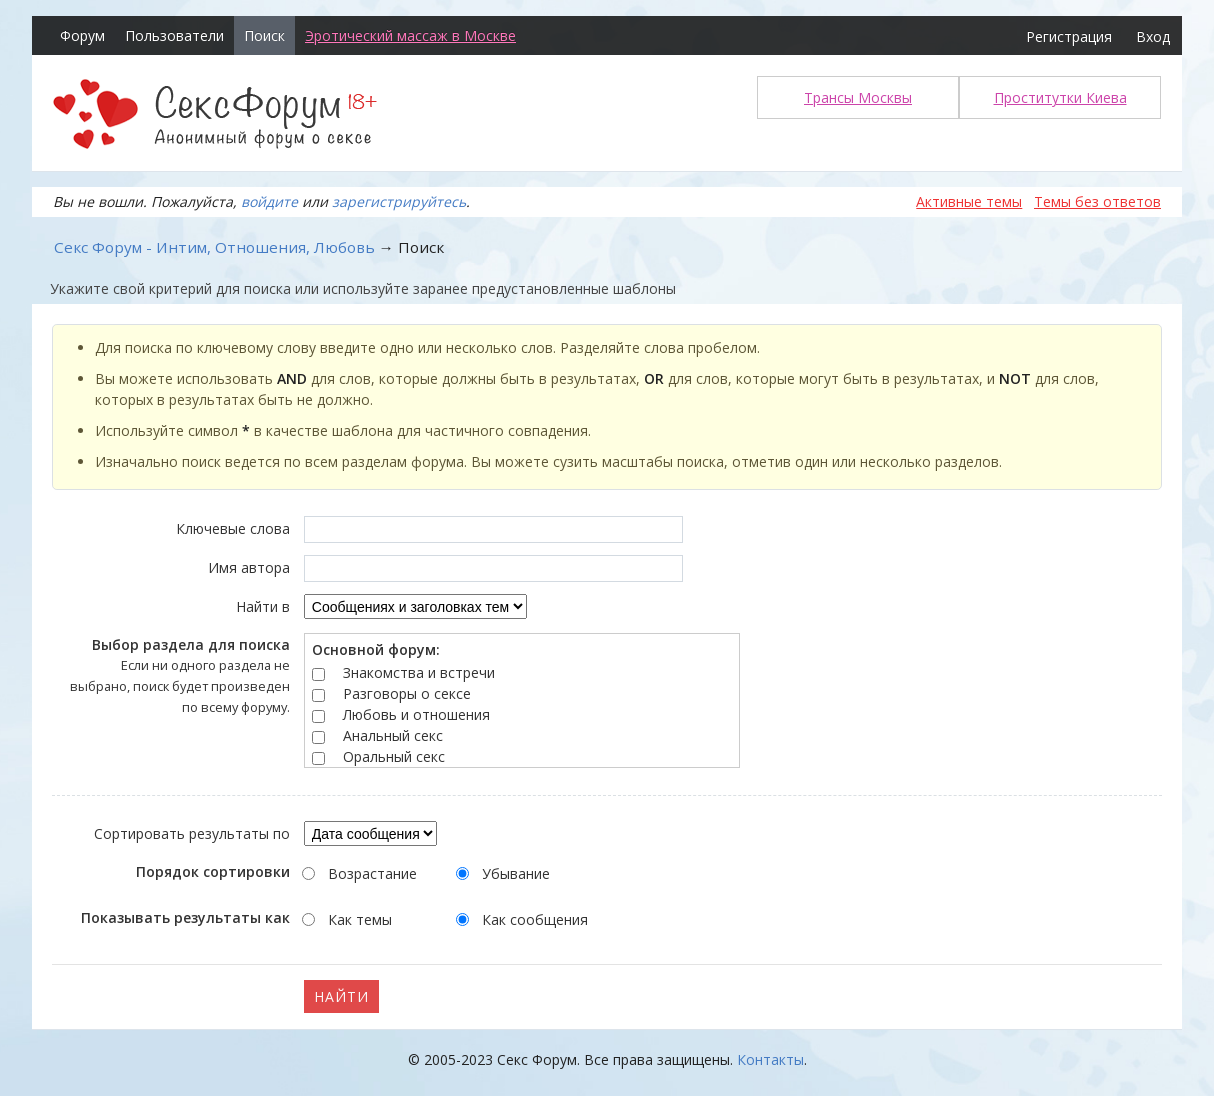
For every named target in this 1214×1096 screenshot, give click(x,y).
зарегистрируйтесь (399, 201)
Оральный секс (394, 756)
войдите (269, 201)
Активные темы (969, 201)
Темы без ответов (1097, 201)
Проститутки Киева (1060, 97)
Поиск (264, 35)
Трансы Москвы (858, 97)
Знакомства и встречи (419, 672)
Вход (1153, 36)
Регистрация (1069, 36)
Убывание (516, 873)
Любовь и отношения (416, 714)
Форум (82, 35)
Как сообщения (535, 919)
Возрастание (372, 873)
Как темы (360, 919)
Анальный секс (393, 735)
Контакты (770, 1059)
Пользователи (174, 35)
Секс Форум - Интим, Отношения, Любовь (214, 247)
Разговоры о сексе (407, 693)
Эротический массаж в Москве (410, 35)
